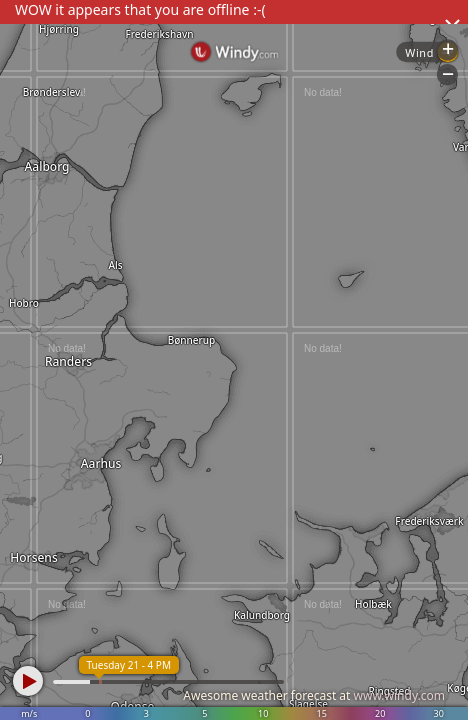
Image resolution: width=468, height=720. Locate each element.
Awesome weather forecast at (314, 695)
